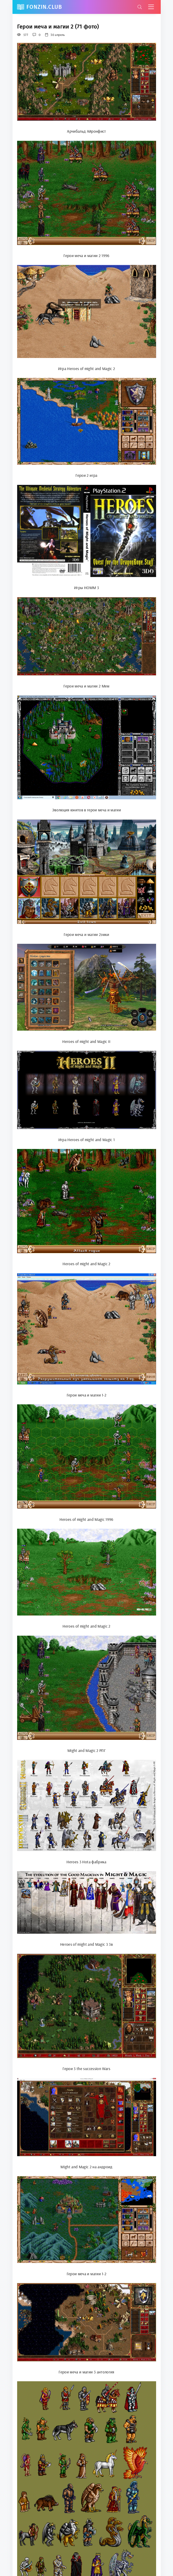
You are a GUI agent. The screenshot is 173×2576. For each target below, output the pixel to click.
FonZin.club (44, 7)
